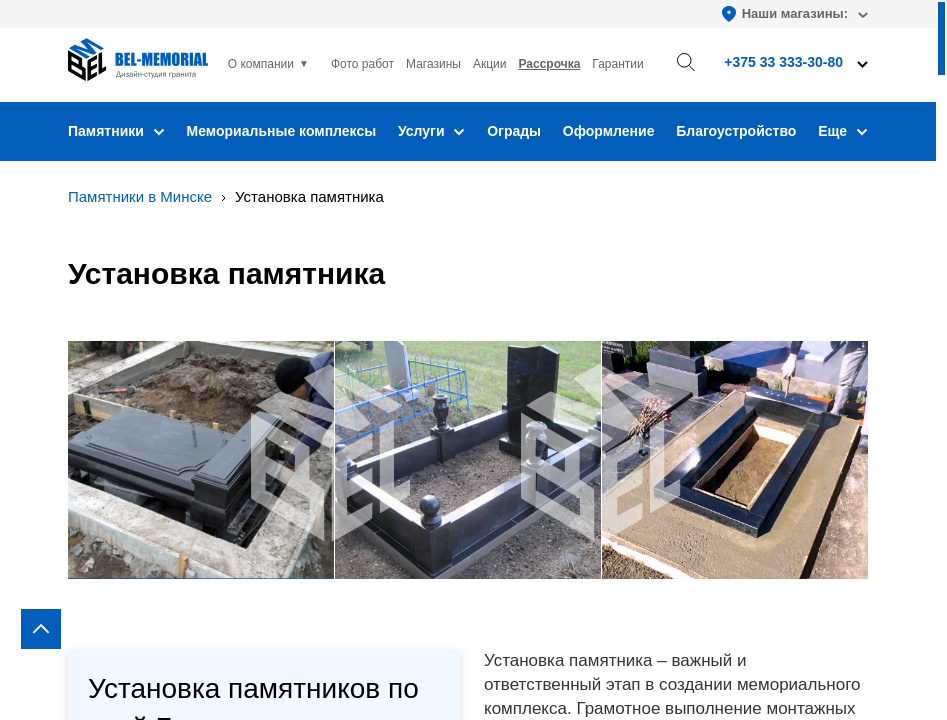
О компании (261, 64)
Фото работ (362, 64)
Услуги (431, 131)
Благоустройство (736, 131)
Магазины (433, 64)
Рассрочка (549, 64)
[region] (473, 360)
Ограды (514, 131)
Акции (490, 64)
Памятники (116, 131)
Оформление (609, 131)
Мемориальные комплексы (282, 131)
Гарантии (617, 64)
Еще (843, 131)
